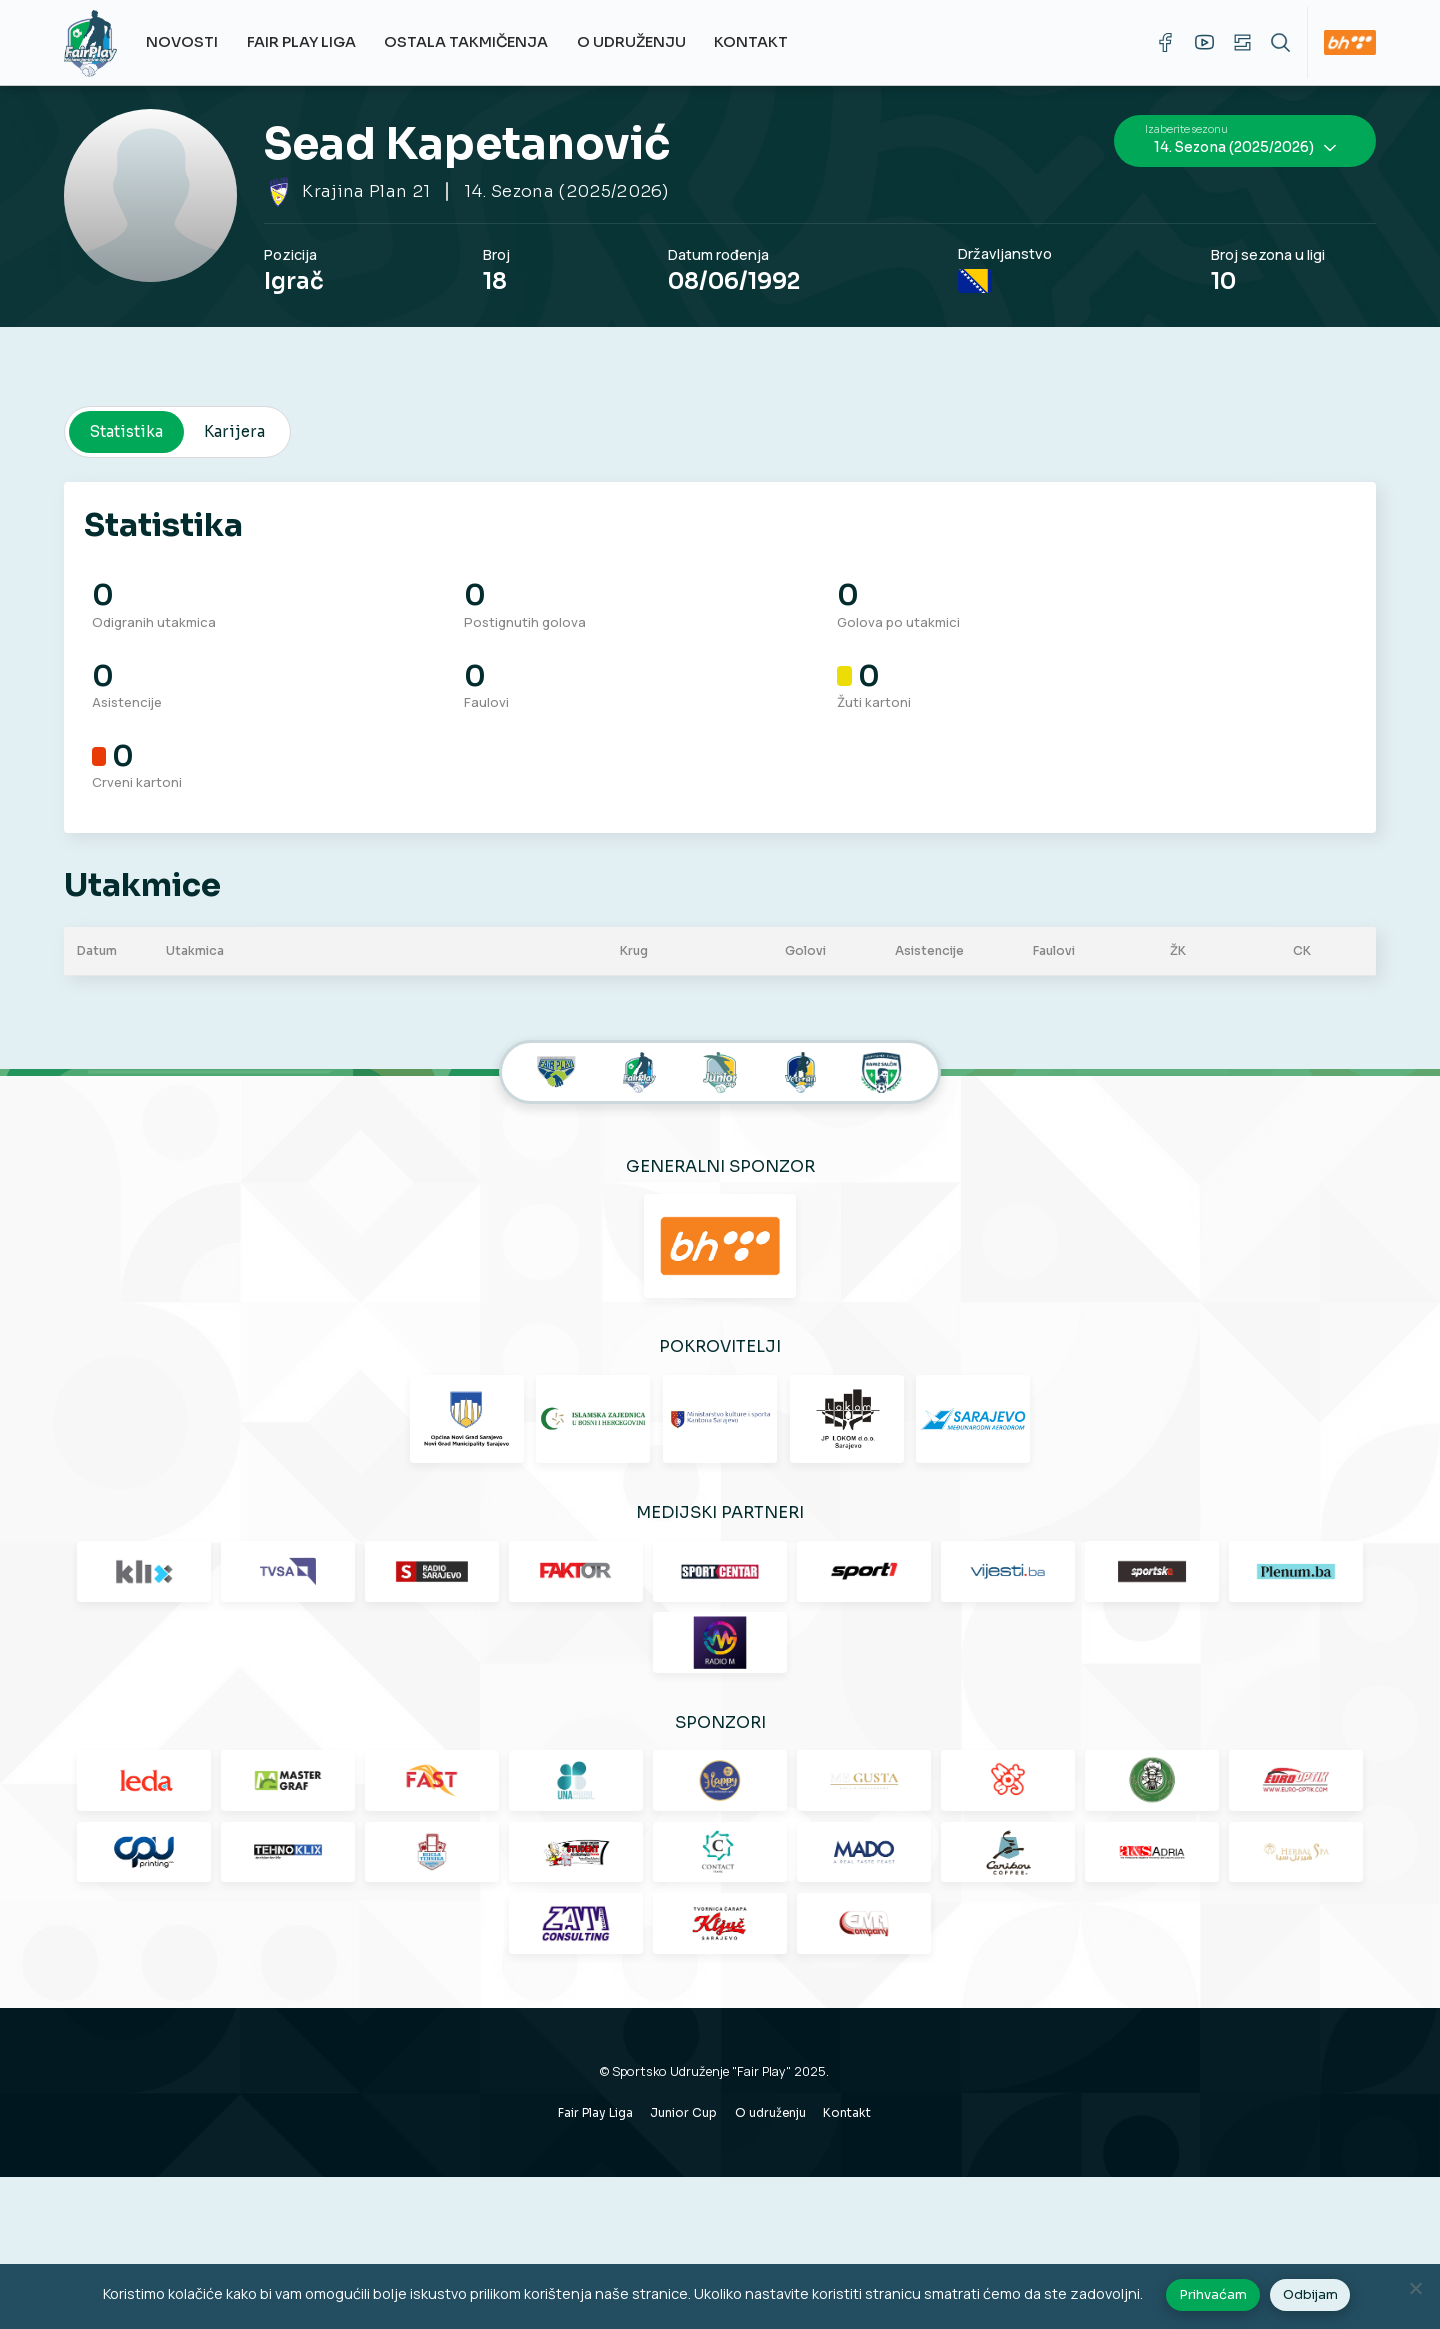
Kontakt (762, 42)
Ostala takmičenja (477, 42)
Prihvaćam (1216, 2298)
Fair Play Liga (311, 42)
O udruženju (641, 42)
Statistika (127, 405)
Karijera (235, 405)
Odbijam (1312, 2298)
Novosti (193, 42)
